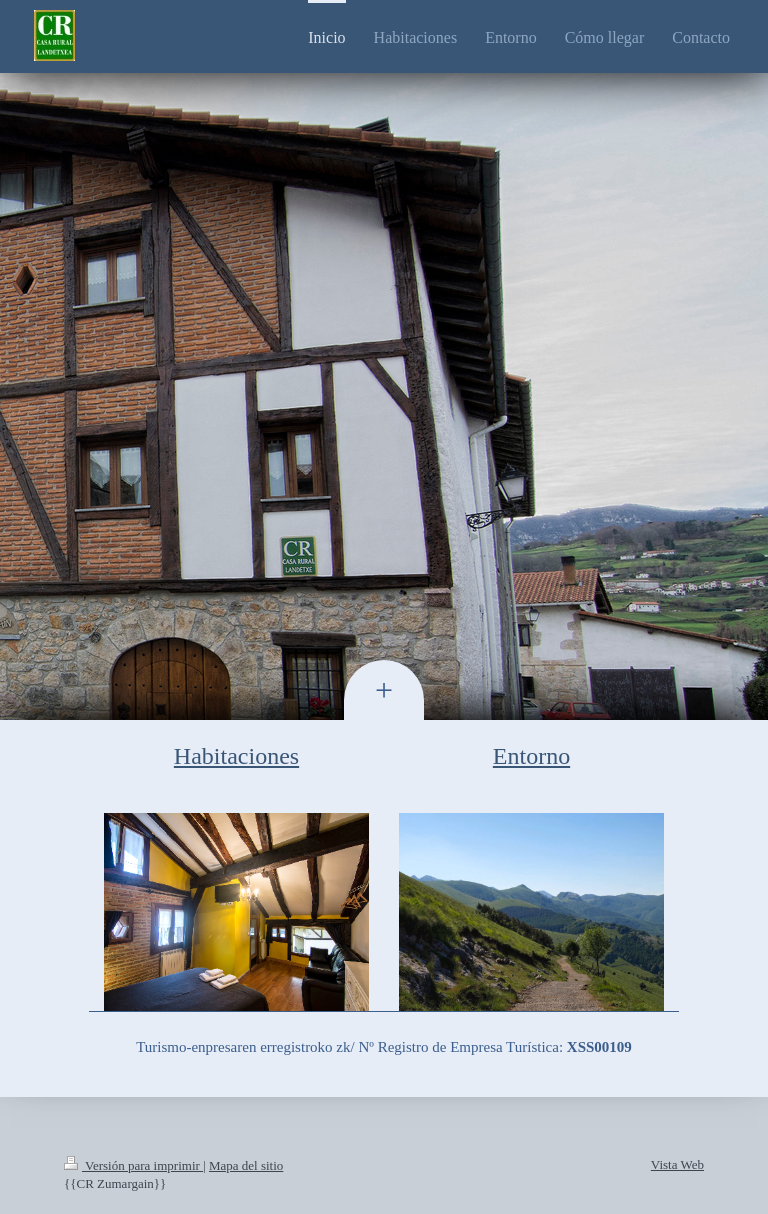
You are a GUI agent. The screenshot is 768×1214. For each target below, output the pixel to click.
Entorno (531, 756)
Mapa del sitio (246, 1165)
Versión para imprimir (133, 1165)
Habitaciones (236, 756)
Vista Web (677, 1164)
